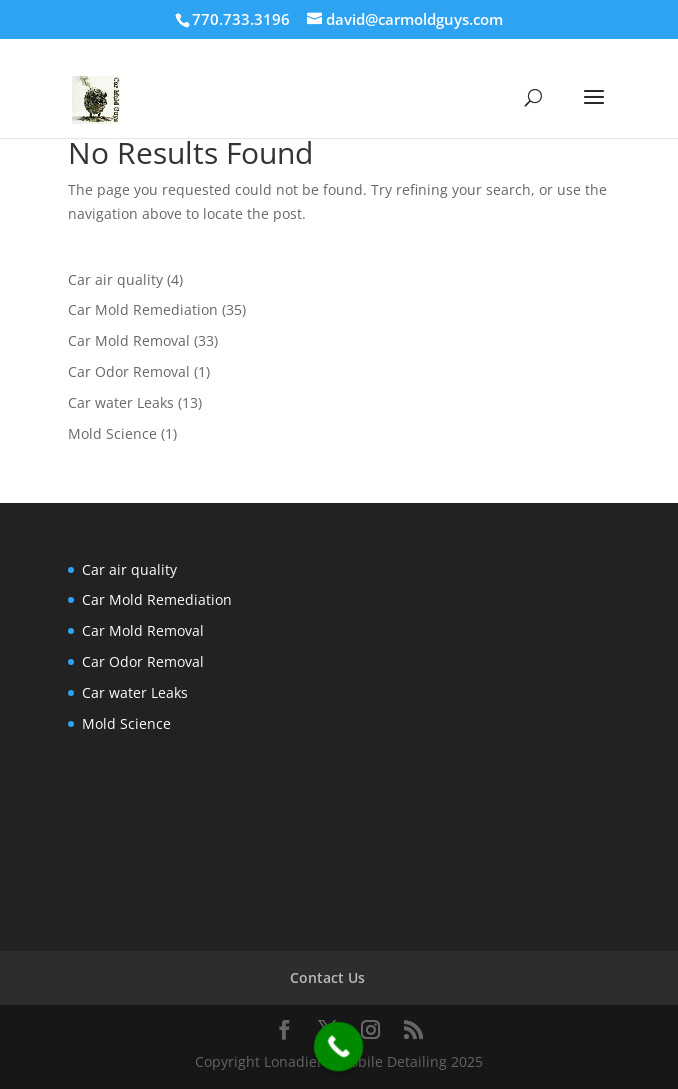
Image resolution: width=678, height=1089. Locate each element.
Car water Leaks (121, 402)
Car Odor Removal (129, 371)
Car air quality (115, 279)
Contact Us (327, 977)
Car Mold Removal (129, 340)
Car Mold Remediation (143, 309)
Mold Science (112, 433)
